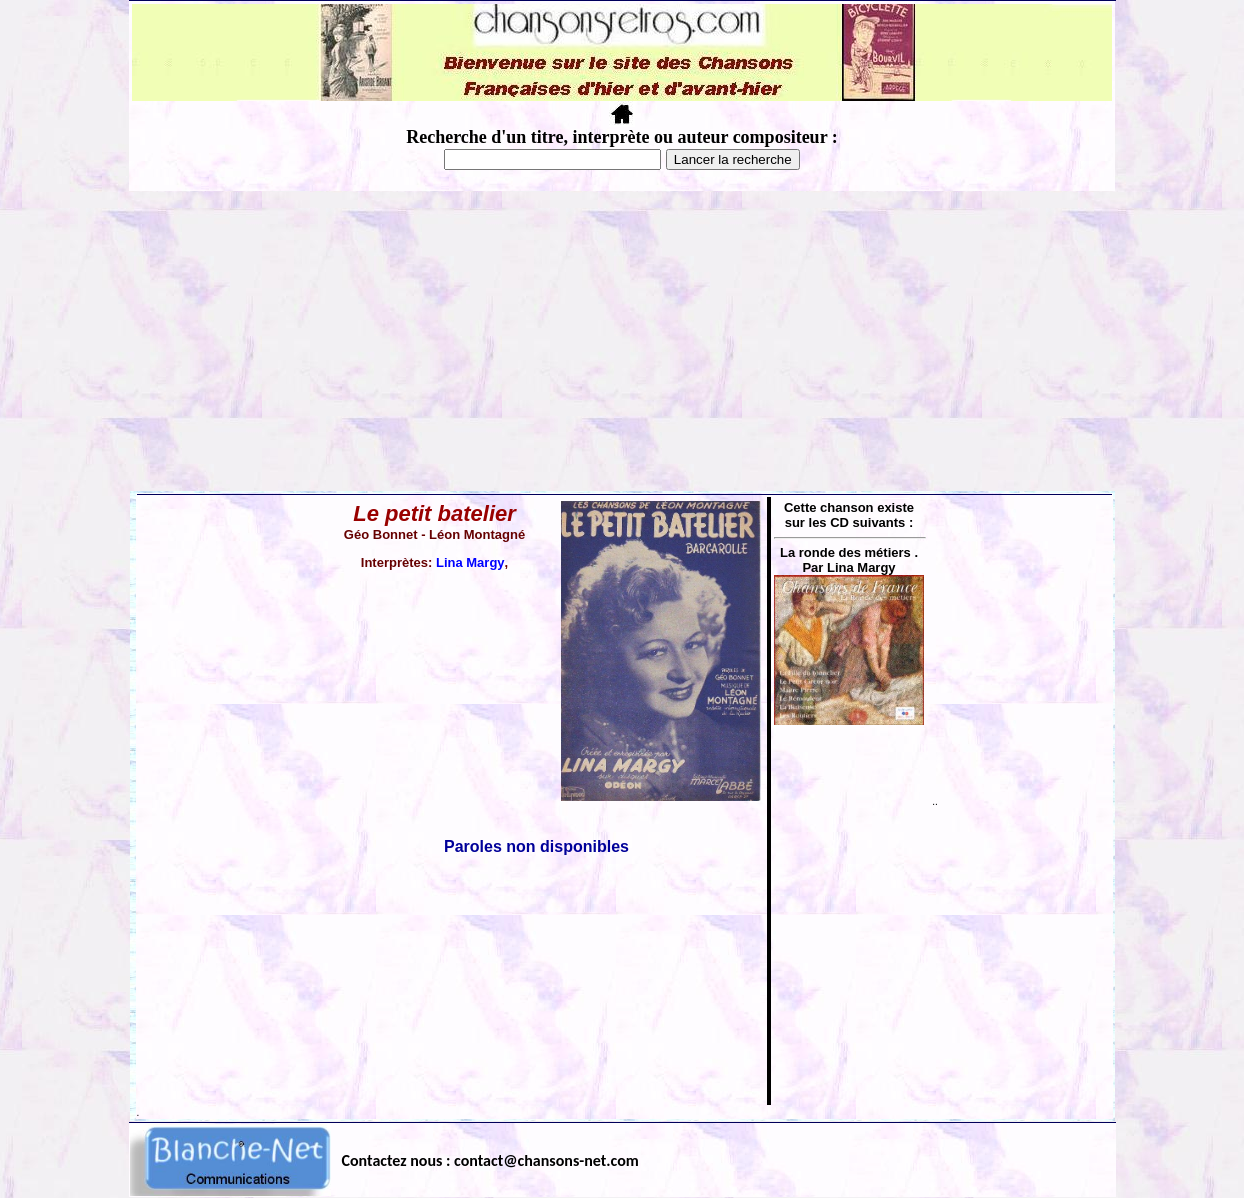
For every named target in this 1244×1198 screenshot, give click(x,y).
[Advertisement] (622, 341)
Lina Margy (470, 562)
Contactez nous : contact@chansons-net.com (490, 1160)
